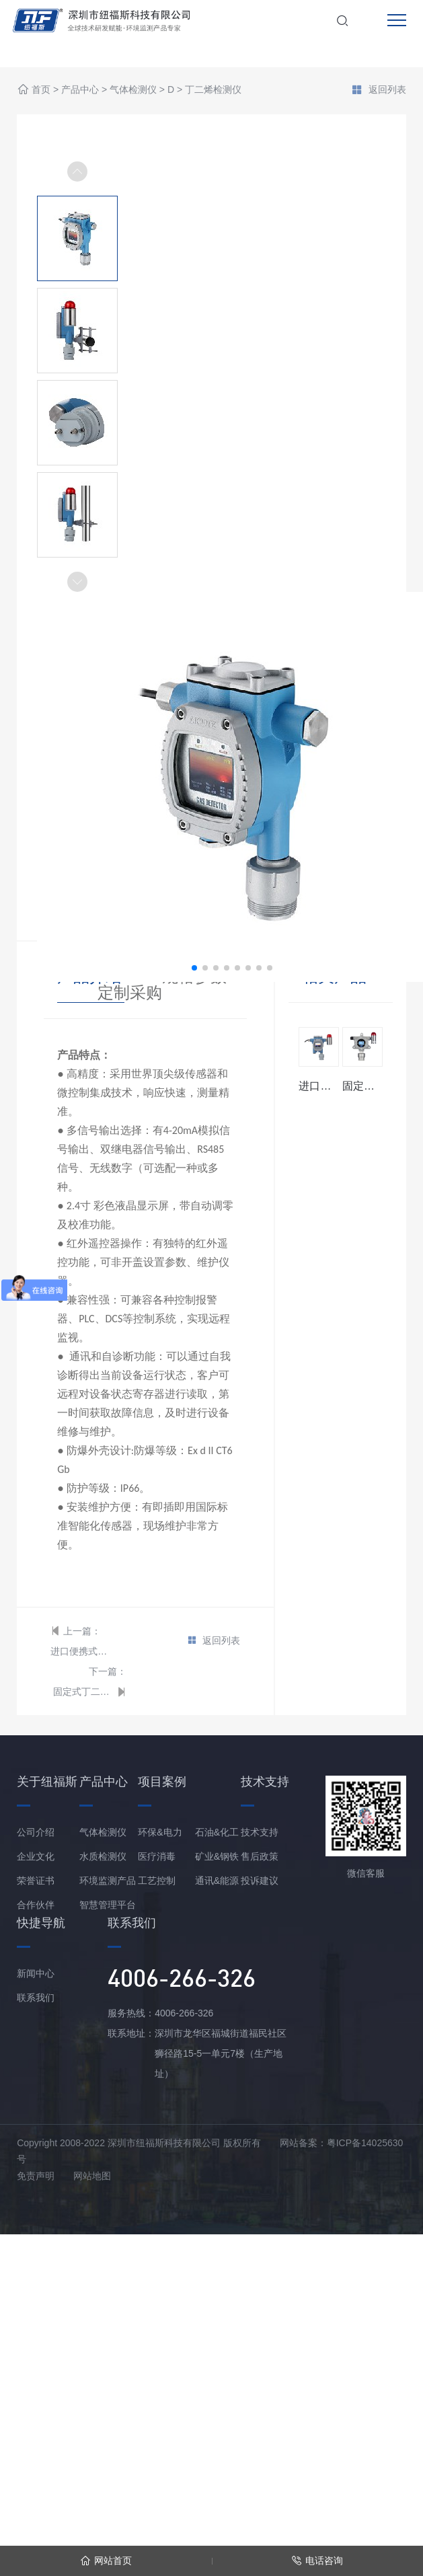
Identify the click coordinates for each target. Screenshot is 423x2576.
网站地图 (92, 2175)
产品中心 (80, 90)
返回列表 (378, 91)
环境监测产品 (107, 1880)
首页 (41, 90)
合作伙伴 (35, 1904)
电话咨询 (317, 2561)
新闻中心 (35, 1973)
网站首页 (106, 2561)
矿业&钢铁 (217, 1856)
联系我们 (35, 1997)
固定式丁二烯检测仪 (83, 1691)
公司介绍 (35, 1832)
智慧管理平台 (107, 1904)
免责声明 (35, 2175)
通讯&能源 (217, 1880)
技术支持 (259, 1832)
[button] (77, 582)
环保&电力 (160, 1832)
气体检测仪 (133, 90)
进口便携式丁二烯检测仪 (80, 1651)
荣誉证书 (35, 1880)
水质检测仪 (102, 1856)
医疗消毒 (157, 1856)
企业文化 (35, 1856)
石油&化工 (217, 1832)
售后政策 (259, 1856)
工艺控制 (157, 1880)
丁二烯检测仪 (213, 90)
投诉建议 (259, 1880)
